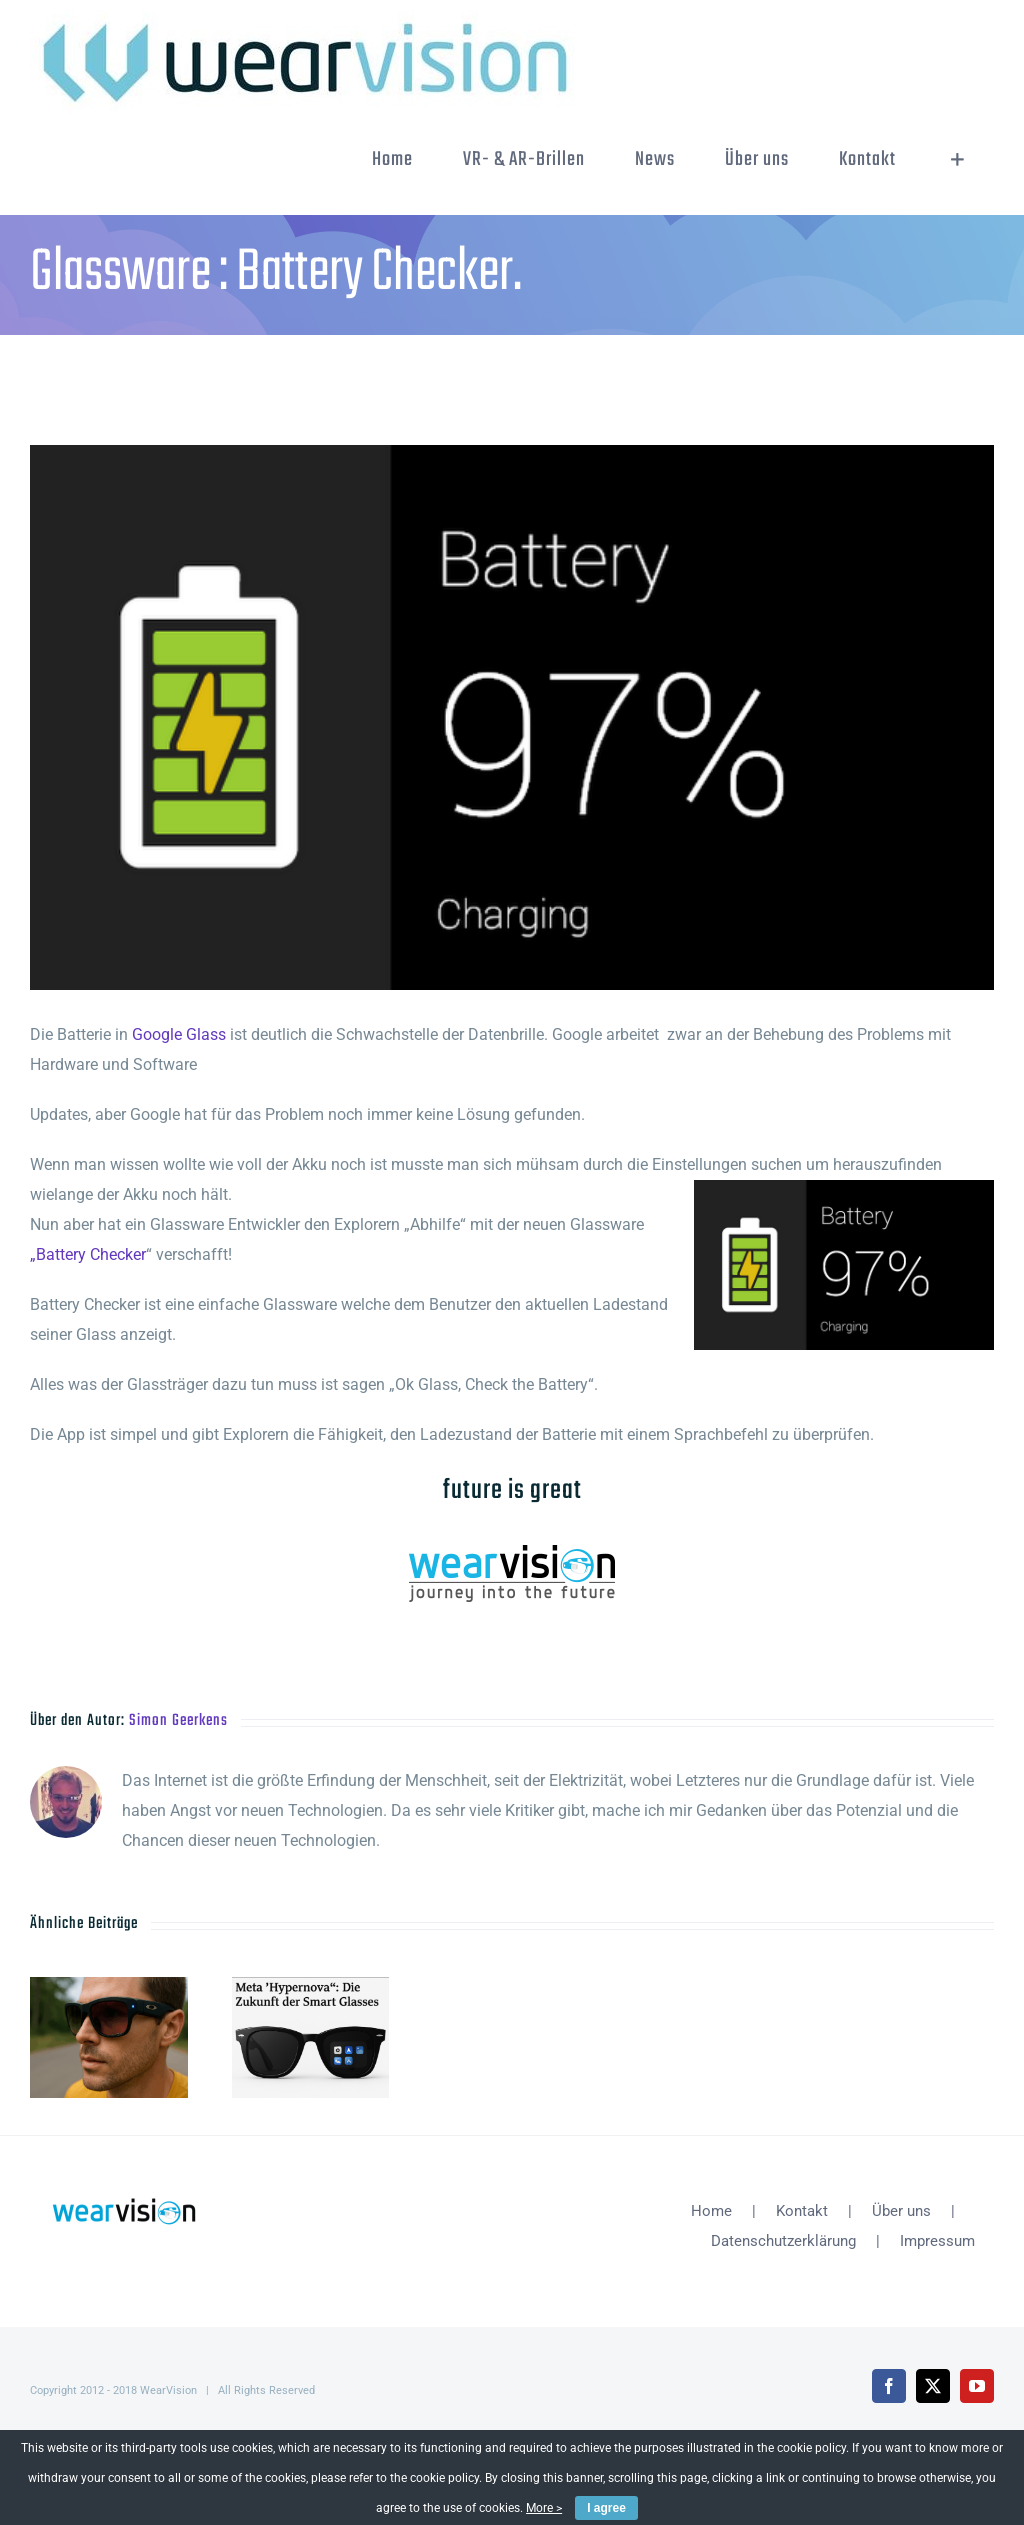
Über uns (901, 2211)
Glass (206, 1034)
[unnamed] (512, 717)
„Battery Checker (88, 1254)
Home (711, 2211)
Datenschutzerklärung (783, 2241)
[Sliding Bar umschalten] (957, 160)
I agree (606, 2508)
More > (544, 2508)
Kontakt (802, 2211)
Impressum (937, 2241)
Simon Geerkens (178, 1721)
